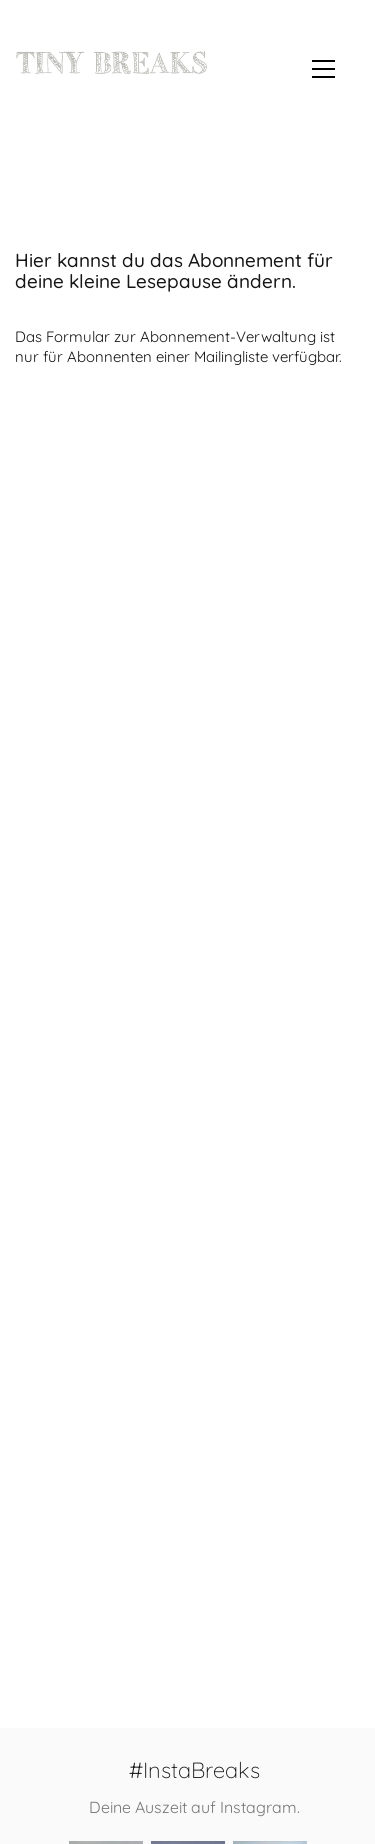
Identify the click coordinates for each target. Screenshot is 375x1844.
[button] (323, 69)
